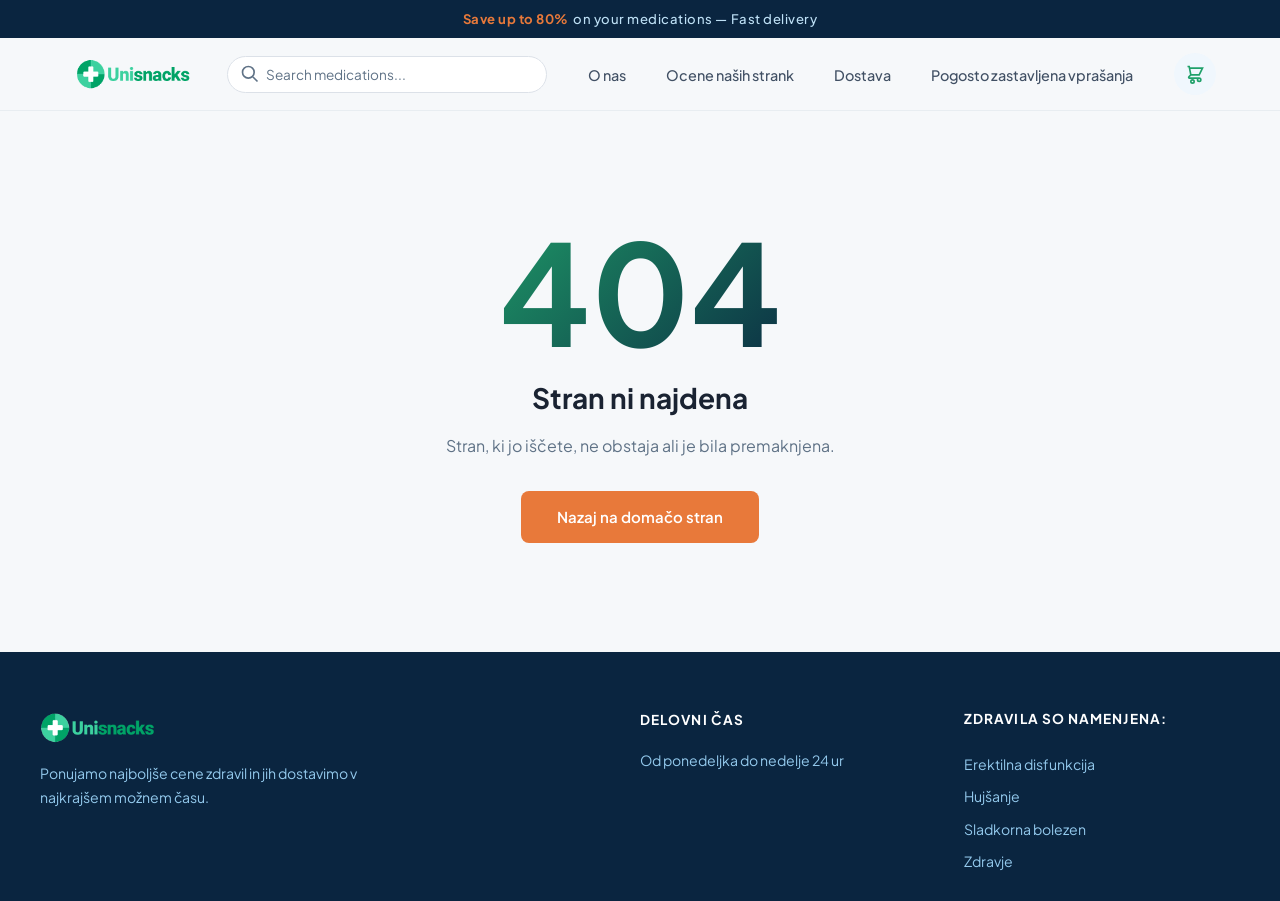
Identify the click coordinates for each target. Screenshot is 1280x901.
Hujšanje (992, 796)
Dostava (862, 75)
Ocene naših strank (730, 75)
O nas (607, 75)
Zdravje (988, 861)
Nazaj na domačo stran (640, 516)
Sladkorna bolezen (1025, 829)
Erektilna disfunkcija (1029, 764)
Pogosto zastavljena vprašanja (1032, 75)
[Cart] (1195, 74)
